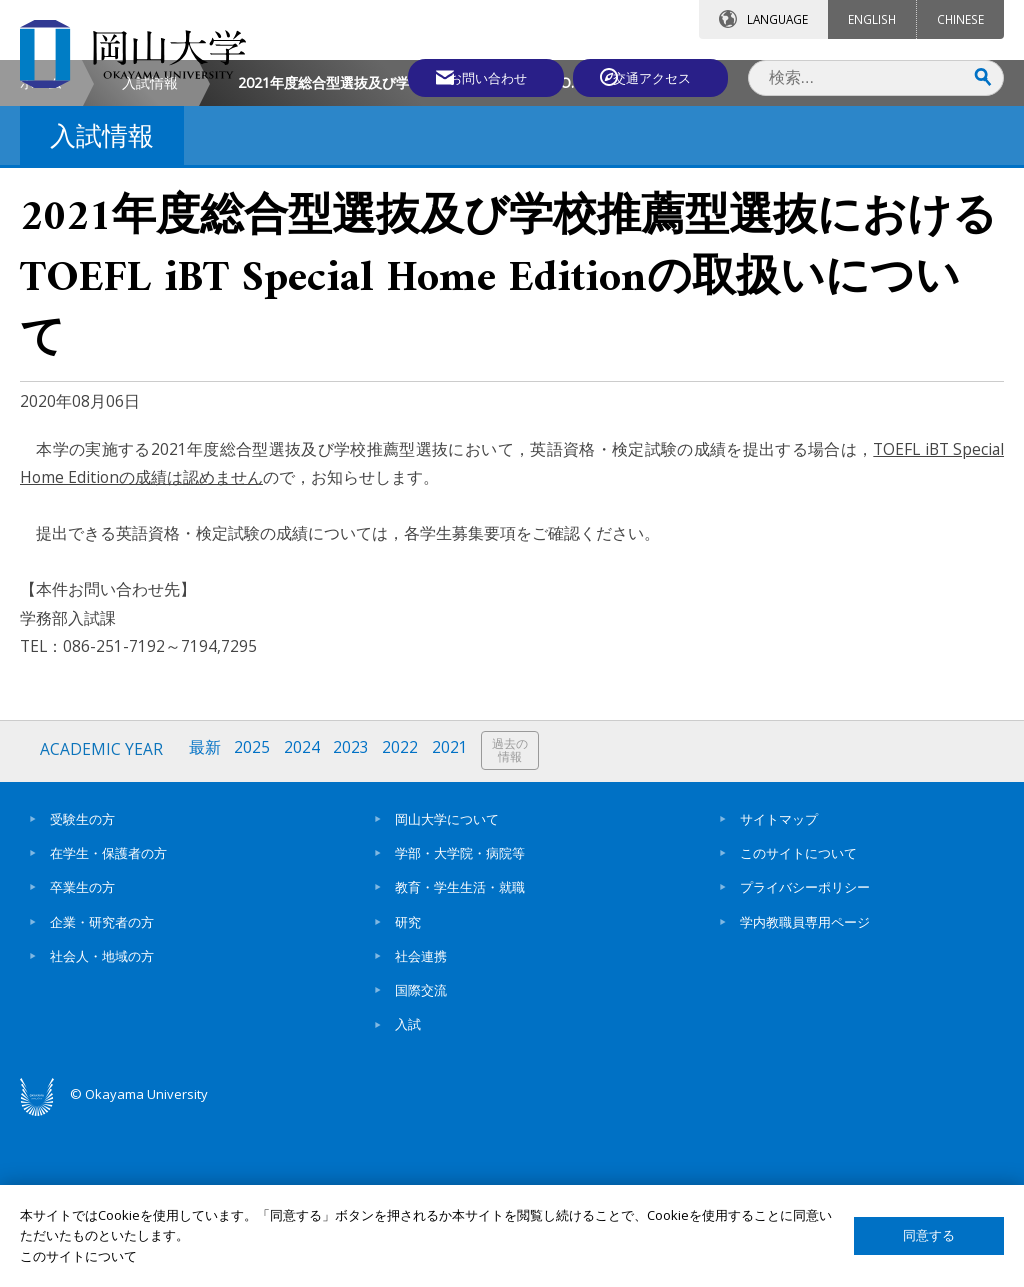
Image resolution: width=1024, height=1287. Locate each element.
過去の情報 (515, 918)
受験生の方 (82, 985)
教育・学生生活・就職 (460, 1054)
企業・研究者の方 (102, 1088)
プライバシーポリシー (805, 1054)
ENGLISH (872, 19)
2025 (254, 917)
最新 (206, 917)
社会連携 (421, 1122)
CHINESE (960, 19)
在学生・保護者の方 (108, 1019)
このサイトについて (798, 1019)
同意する (929, 1235)
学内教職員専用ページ (805, 1088)
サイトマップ (779, 985)
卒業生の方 (82, 1054)
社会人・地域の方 (102, 1122)
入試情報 (150, 250)
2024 (304, 917)
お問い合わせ (478, 77)
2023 (354, 917)
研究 (408, 1088)
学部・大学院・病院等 (460, 1019)
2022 (404, 917)
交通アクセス (655, 77)
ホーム (41, 250)
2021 (454, 917)
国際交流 (421, 1157)
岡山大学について (447, 985)
